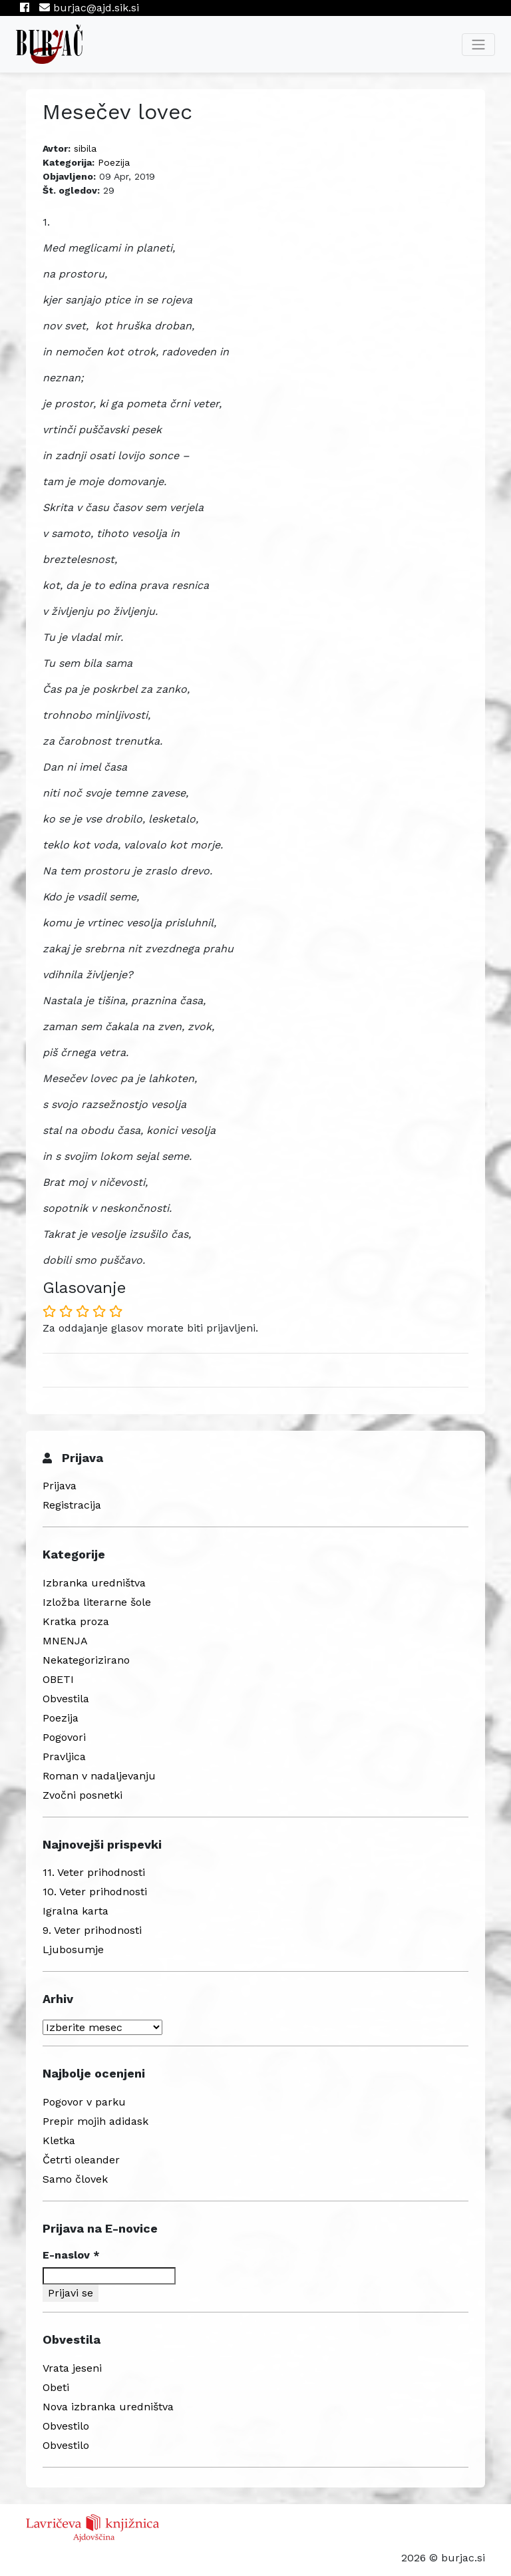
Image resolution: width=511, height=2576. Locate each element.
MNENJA (65, 1640)
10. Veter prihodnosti (95, 1891)
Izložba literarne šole (97, 1602)
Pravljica (64, 1756)
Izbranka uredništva (94, 1582)
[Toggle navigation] (478, 44)
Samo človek (75, 2179)
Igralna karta (75, 1911)
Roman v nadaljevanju (99, 1775)
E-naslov (71, 2255)
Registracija (72, 1505)
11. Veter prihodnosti (94, 1872)
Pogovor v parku (84, 2102)
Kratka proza (76, 1621)
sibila (85, 148)
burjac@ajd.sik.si (89, 7)
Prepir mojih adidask (95, 2121)
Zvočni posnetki (82, 1795)
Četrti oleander (81, 2159)
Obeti (56, 2387)
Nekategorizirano (86, 1660)
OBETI (58, 1679)
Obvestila (66, 1698)
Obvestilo (66, 2426)
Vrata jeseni (72, 2368)
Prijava (60, 1485)
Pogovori (64, 1737)
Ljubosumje (73, 1949)
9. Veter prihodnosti (92, 1930)
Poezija (114, 162)
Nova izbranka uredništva (108, 2406)
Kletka (59, 2140)
